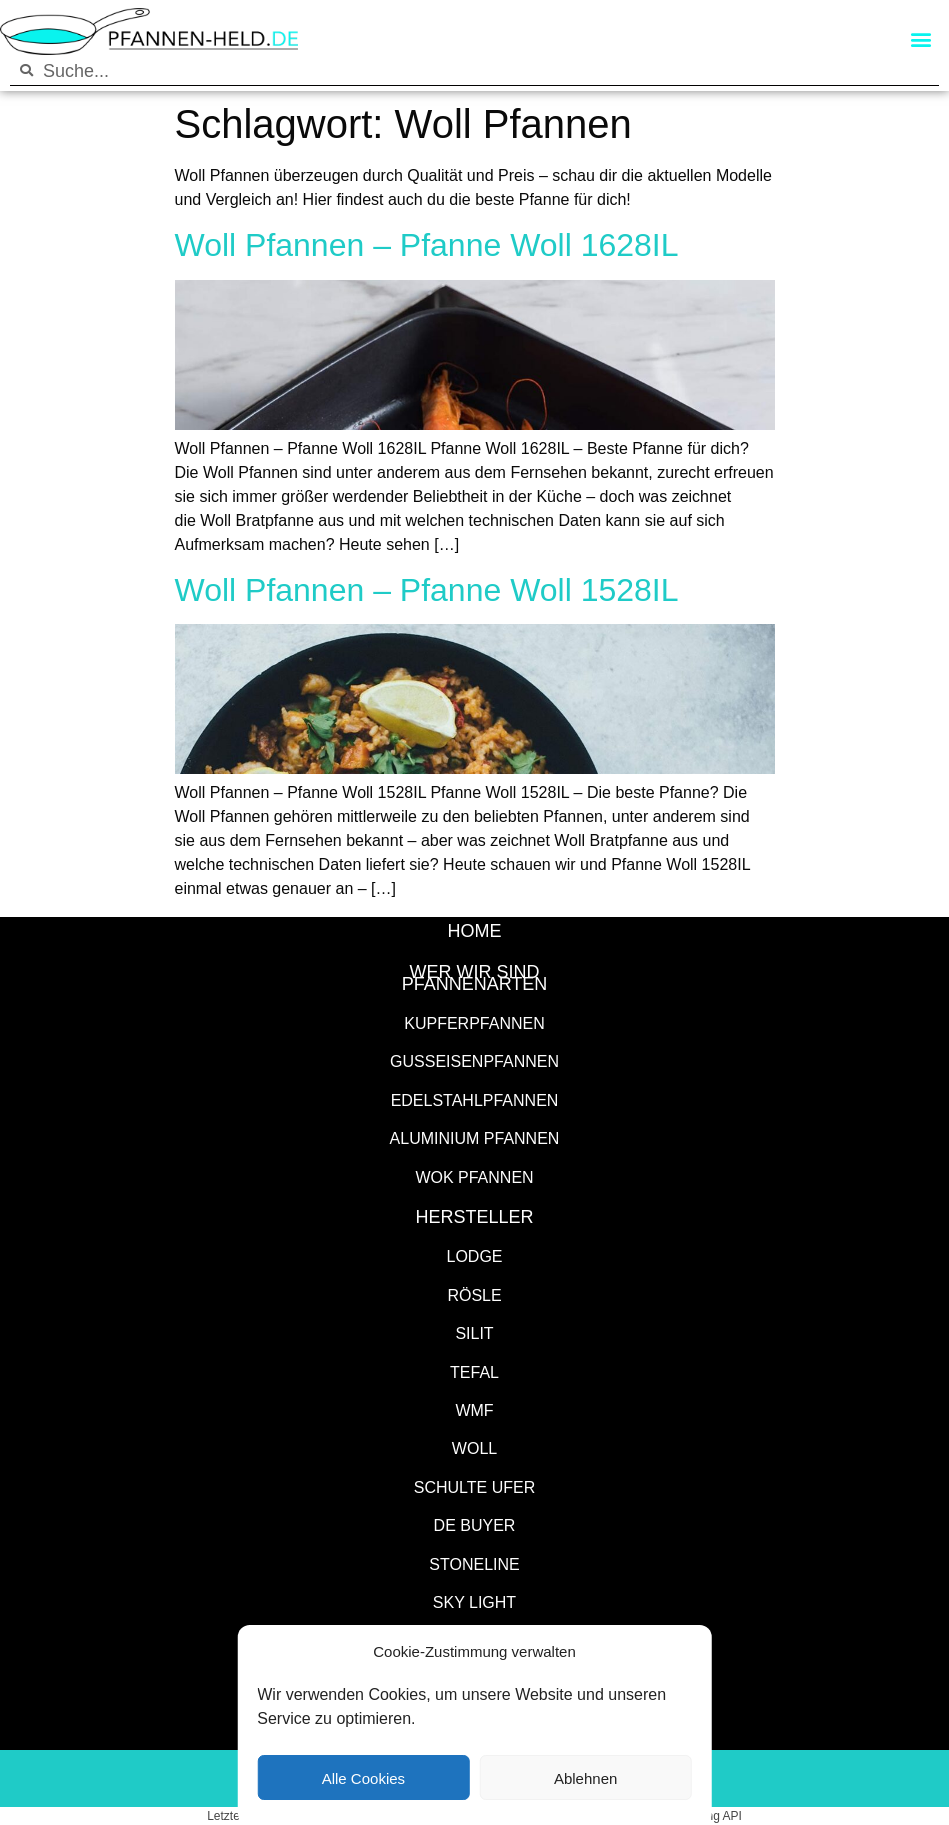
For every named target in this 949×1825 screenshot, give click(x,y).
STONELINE (474, 1563)
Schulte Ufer (475, 1486)
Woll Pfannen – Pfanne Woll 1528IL (427, 588)
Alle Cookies (363, 1778)
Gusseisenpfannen (474, 1060)
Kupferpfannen (474, 1022)
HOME (475, 930)
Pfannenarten (475, 983)
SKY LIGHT (474, 1601)
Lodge (474, 1255)
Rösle (474, 1294)
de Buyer (475, 1524)
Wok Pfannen (474, 1176)
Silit (474, 1332)
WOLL (474, 1447)
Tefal (474, 1371)
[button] (920, 39)
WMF (474, 1409)
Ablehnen (585, 1778)
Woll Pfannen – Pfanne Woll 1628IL (427, 243)
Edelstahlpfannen (475, 1099)
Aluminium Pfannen (475, 1137)
